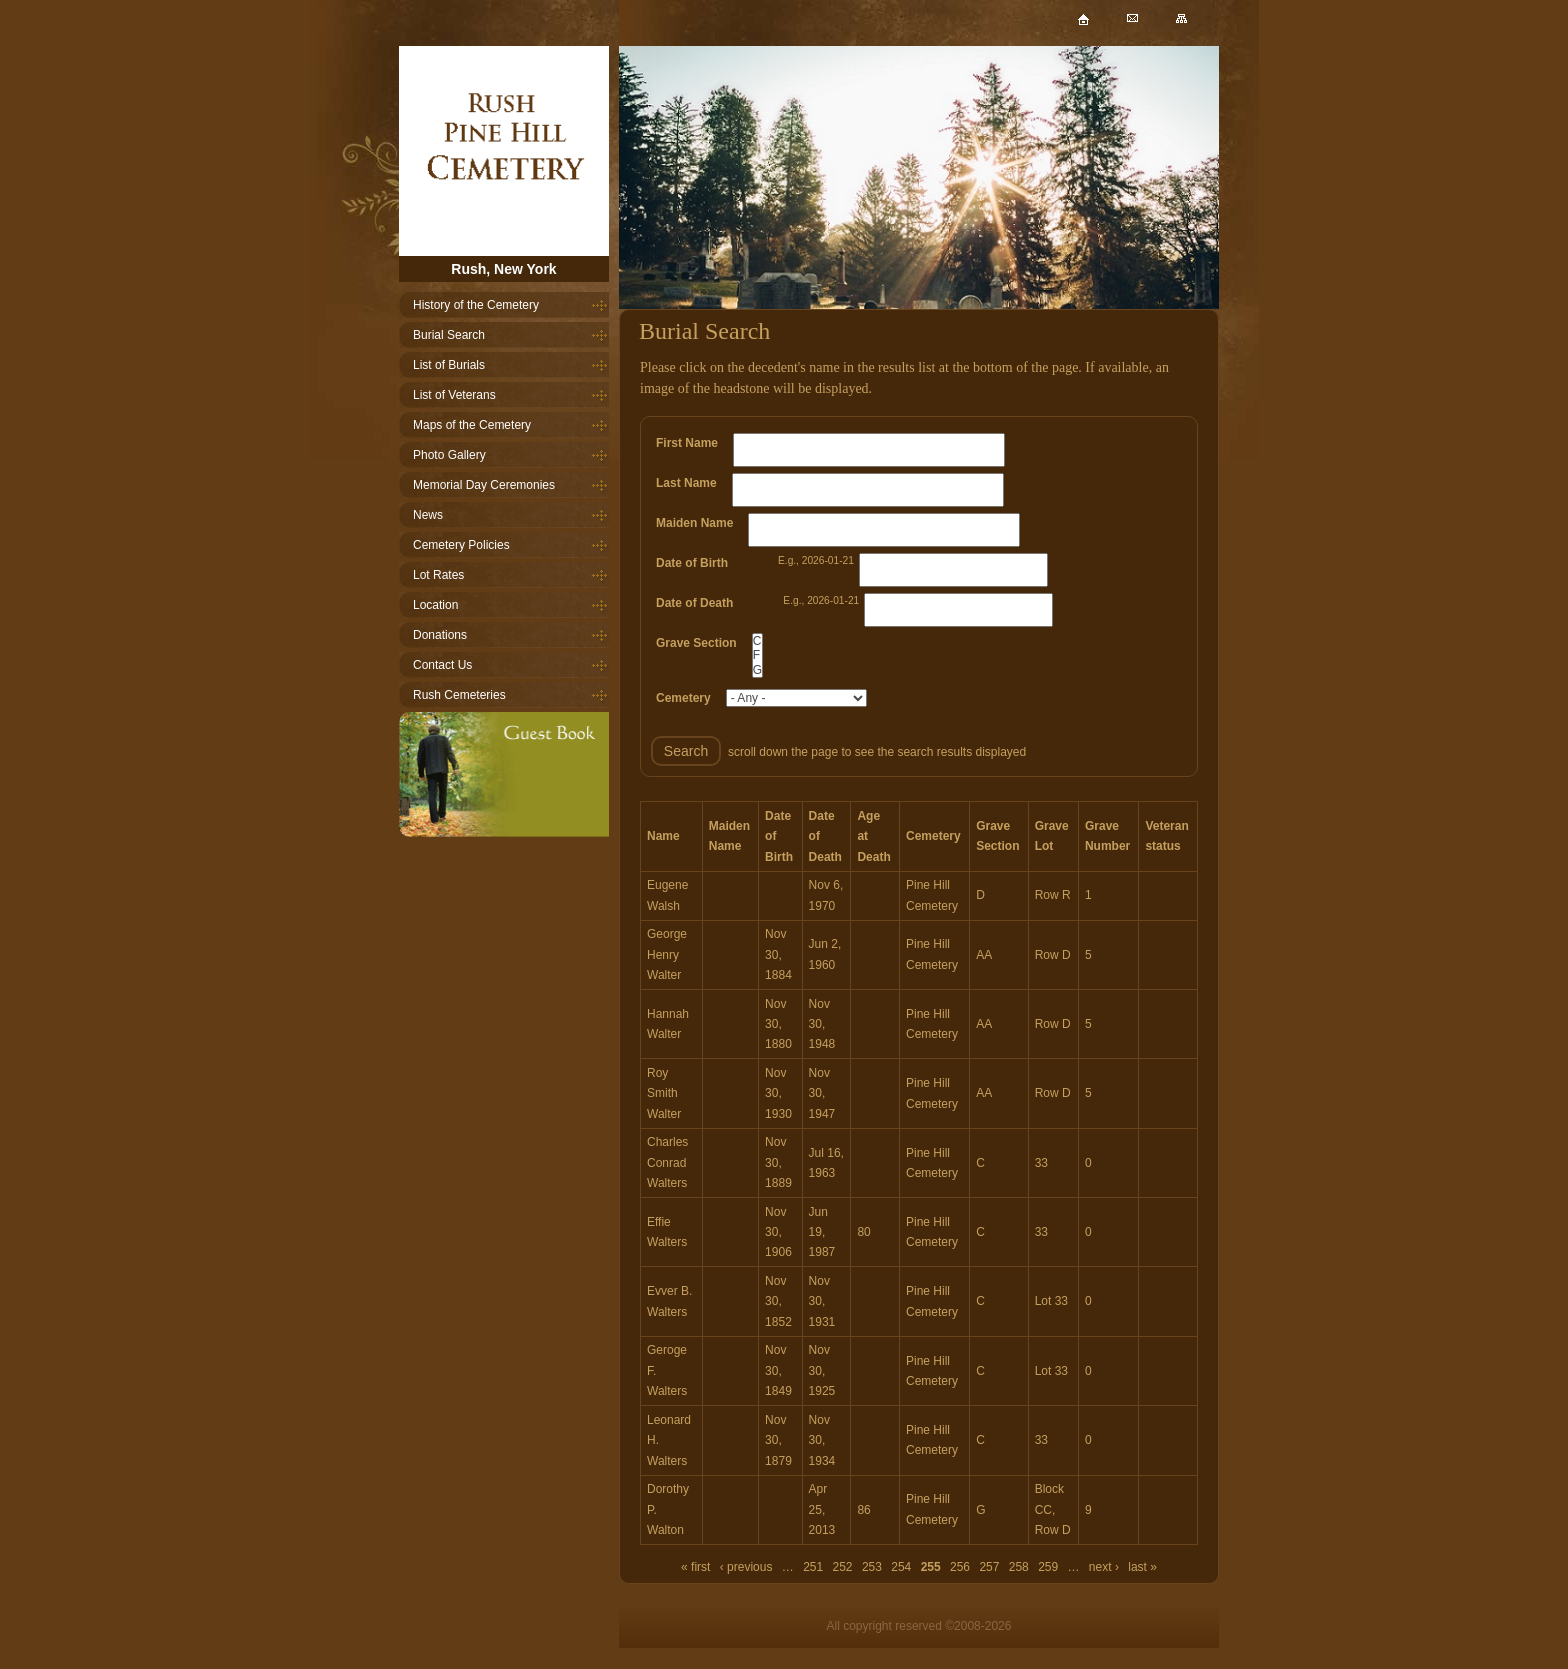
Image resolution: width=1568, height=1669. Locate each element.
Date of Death (694, 603)
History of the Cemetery (476, 305)
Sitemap (1197, 28)
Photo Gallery (449, 455)
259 (1048, 1567)
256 (960, 1567)
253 (872, 1567)
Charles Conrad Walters (667, 1162)
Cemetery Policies (461, 545)
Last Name (686, 483)
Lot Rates (438, 575)
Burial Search (449, 335)
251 (813, 1567)
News (428, 515)
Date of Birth (692, 563)
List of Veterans (454, 395)
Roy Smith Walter (664, 1093)
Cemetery (683, 698)
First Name (687, 443)
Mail (1148, 28)
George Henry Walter (667, 954)
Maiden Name (694, 523)
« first (695, 1567)
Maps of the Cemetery (472, 425)
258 (1019, 1567)
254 (901, 1567)
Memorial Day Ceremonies (484, 485)
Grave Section (696, 643)
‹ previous (746, 1567)
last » (1142, 1567)
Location (435, 605)
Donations (440, 635)
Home (504, 151)
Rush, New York (503, 269)
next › (1104, 1567)
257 (989, 1567)
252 (843, 1567)
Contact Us (442, 665)
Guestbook (504, 774)
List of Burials (449, 365)
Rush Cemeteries (459, 695)
